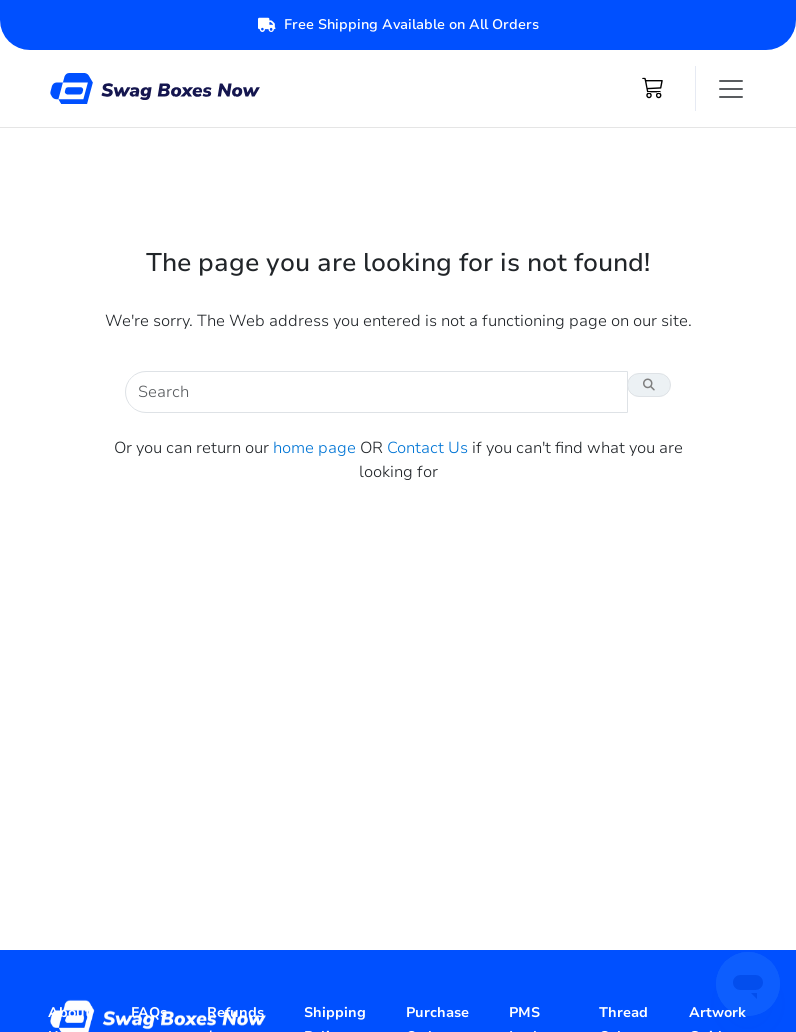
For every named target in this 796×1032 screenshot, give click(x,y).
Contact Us (427, 448)
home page (314, 448)
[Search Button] (649, 385)
